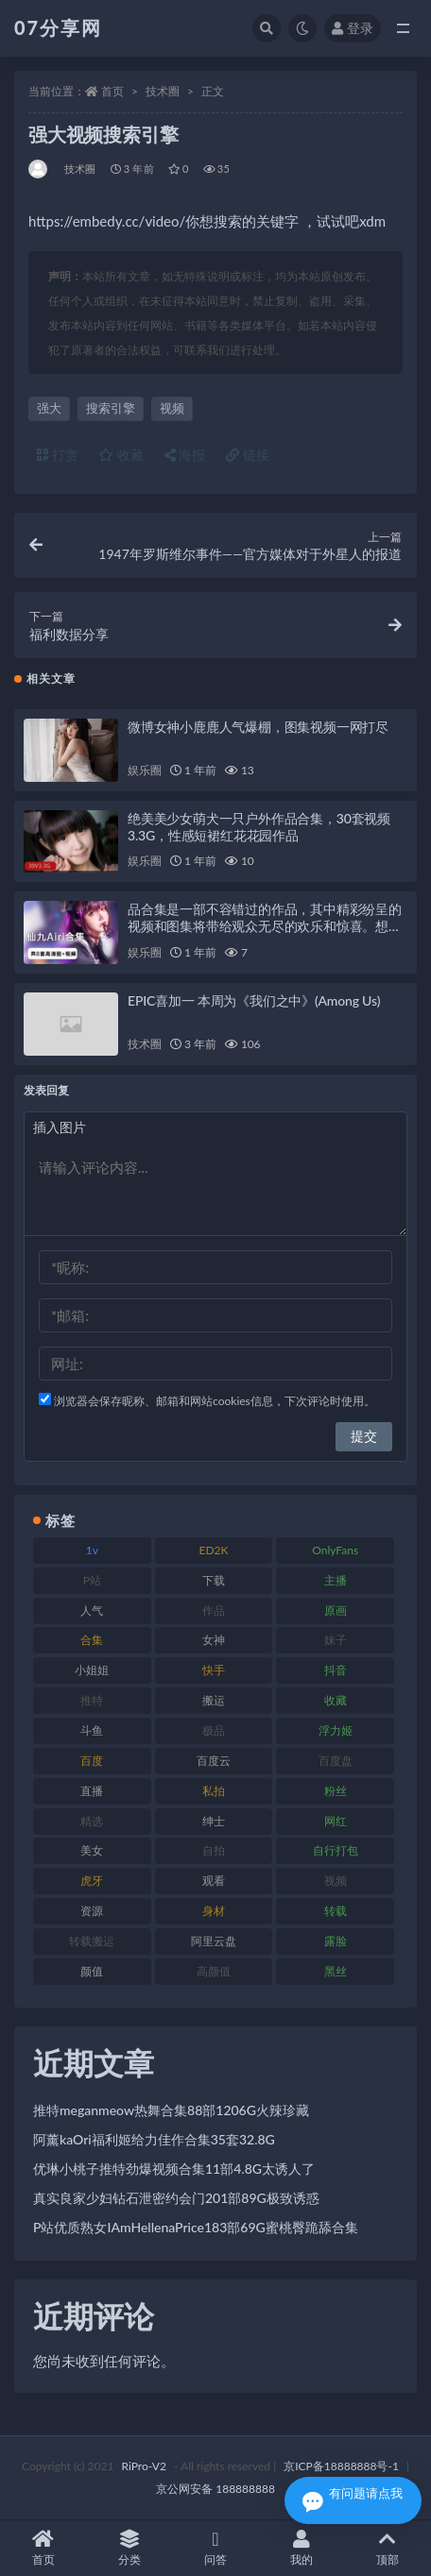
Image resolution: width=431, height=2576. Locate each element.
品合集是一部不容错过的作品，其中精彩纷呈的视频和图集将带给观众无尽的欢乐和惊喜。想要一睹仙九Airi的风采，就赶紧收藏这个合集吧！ (265, 926)
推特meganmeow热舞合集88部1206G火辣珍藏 (171, 2110)
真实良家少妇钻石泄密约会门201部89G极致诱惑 (176, 2198)
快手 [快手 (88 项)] (213, 1670)
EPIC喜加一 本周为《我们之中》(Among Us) (254, 1000)
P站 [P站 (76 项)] (92, 1580)
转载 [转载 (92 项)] (335, 1911)
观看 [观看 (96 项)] (213, 1880)
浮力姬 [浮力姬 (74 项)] (336, 1730)
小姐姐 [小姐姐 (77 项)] (92, 1670)
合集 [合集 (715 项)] (91, 1640)
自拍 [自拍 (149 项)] (213, 1850)
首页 (112, 91)
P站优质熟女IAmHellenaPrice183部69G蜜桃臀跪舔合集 (195, 2227)
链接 (247, 455)
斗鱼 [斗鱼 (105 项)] (91, 1730)
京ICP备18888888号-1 (341, 2466)
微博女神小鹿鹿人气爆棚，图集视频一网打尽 (258, 727)
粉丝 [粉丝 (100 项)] (335, 1791)
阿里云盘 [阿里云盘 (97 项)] (213, 1941)
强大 (49, 407)
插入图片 (59, 1127)
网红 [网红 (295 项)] (335, 1821)
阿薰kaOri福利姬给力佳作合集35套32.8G (154, 2139)
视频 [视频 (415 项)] (335, 1880)
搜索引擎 (110, 407)
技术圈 (163, 91)
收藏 (121, 455)
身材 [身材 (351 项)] (213, 1911)
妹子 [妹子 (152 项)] (335, 1640)
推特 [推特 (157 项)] (91, 1700)
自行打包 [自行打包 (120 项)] (335, 1850)
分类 (129, 2548)
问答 (215, 2548)
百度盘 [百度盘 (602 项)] (336, 1761)
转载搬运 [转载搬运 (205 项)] (91, 1941)
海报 (185, 455)
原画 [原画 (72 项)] (335, 1610)
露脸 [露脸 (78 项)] (335, 1941)
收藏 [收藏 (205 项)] (335, 1700)
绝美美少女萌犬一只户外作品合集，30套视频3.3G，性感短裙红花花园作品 (259, 826)
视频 (172, 407)
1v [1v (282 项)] (92, 1550)
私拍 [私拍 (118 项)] (213, 1791)
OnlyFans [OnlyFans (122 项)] (335, 1550)
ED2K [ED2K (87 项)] (214, 1550)
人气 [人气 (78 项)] (91, 1610)
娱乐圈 (144, 770)
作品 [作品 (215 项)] (213, 1610)
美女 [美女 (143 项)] (91, 1850)
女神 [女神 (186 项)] (213, 1640)
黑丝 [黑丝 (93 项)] (335, 1971)
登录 (352, 28)
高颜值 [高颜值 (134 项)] (214, 1971)
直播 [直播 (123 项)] (91, 1791)
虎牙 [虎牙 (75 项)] (91, 1880)
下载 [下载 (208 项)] (213, 1580)
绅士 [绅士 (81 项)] (213, 1821)
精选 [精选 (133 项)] (91, 1821)
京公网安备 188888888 (215, 2489)
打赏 (57, 455)
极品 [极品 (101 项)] (213, 1730)
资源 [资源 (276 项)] (91, 1911)
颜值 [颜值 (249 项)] (91, 1971)
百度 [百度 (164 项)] (91, 1761)
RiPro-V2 (144, 2466)
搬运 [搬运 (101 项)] (213, 1700)
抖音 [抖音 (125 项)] (335, 1670)
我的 (302, 2548)
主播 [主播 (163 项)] (335, 1580)
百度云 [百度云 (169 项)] (214, 1761)
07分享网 (58, 27)
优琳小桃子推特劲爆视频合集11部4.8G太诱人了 (174, 2169)
